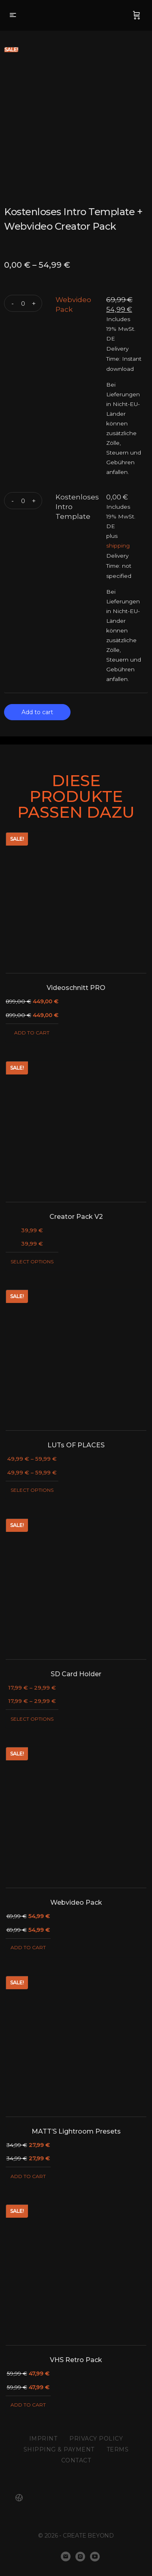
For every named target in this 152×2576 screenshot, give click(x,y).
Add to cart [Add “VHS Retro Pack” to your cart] (28, 2405)
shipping (118, 545)
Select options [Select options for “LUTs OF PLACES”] (32, 1490)
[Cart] (136, 15)
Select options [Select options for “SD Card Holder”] (32, 1719)
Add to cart (37, 712)
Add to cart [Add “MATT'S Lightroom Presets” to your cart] (28, 2176)
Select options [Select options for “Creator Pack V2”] (32, 1261)
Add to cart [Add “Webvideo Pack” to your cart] (28, 1947)
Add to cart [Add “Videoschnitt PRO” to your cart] (31, 1033)
